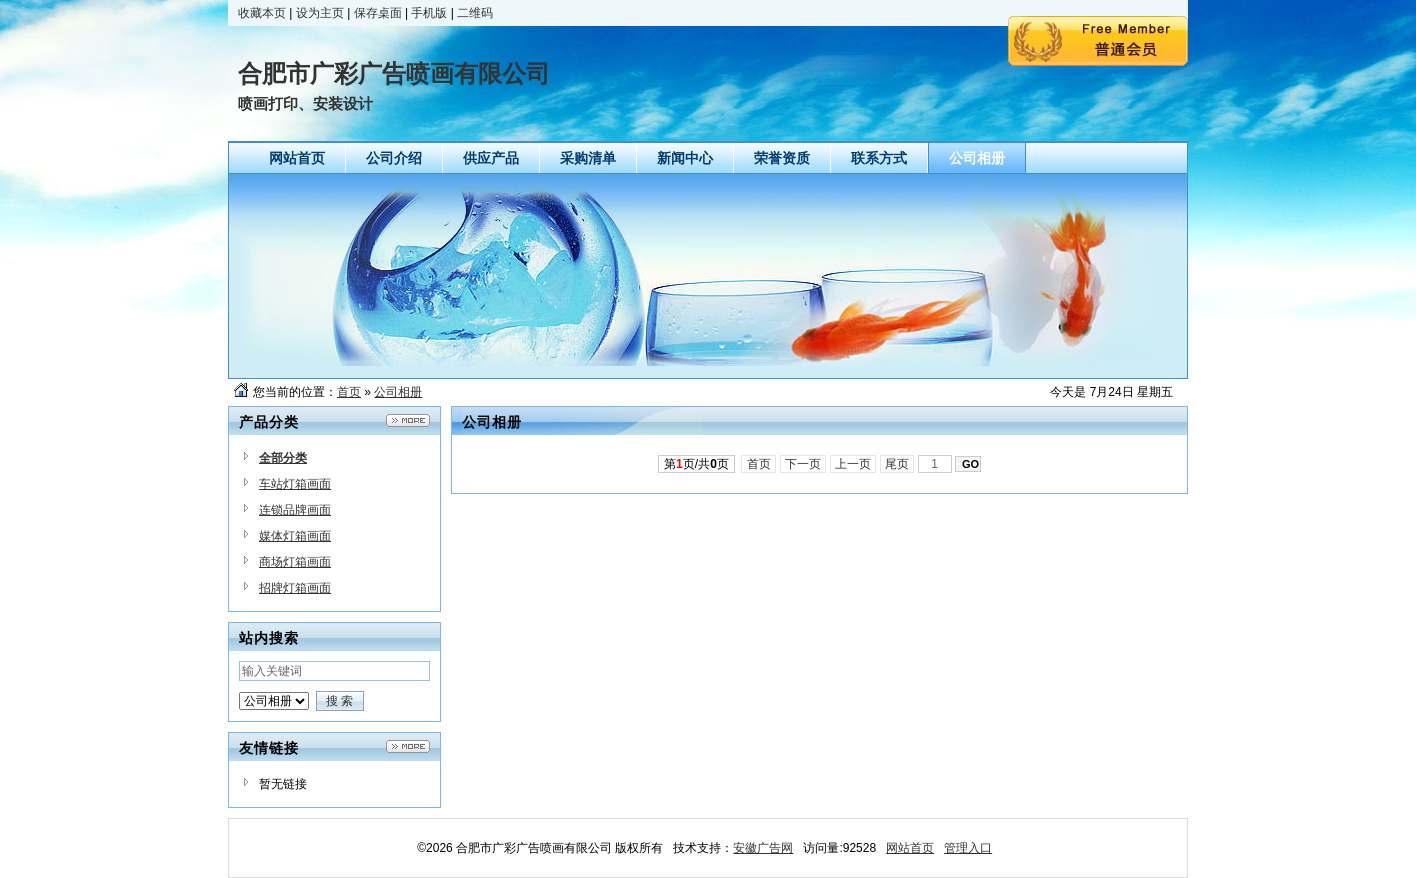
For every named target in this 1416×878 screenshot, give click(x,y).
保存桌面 (378, 13)
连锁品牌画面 (295, 510)
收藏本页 (262, 13)
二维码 (475, 13)
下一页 (803, 464)
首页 (349, 392)
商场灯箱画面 (295, 562)
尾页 (897, 464)
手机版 (429, 13)
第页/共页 (696, 464)
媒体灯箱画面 (295, 536)
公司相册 (398, 392)
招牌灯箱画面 (295, 588)
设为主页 (320, 13)
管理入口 (968, 848)
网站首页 (910, 848)
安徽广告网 (763, 848)
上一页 (853, 464)
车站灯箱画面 (295, 484)
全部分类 (283, 458)
